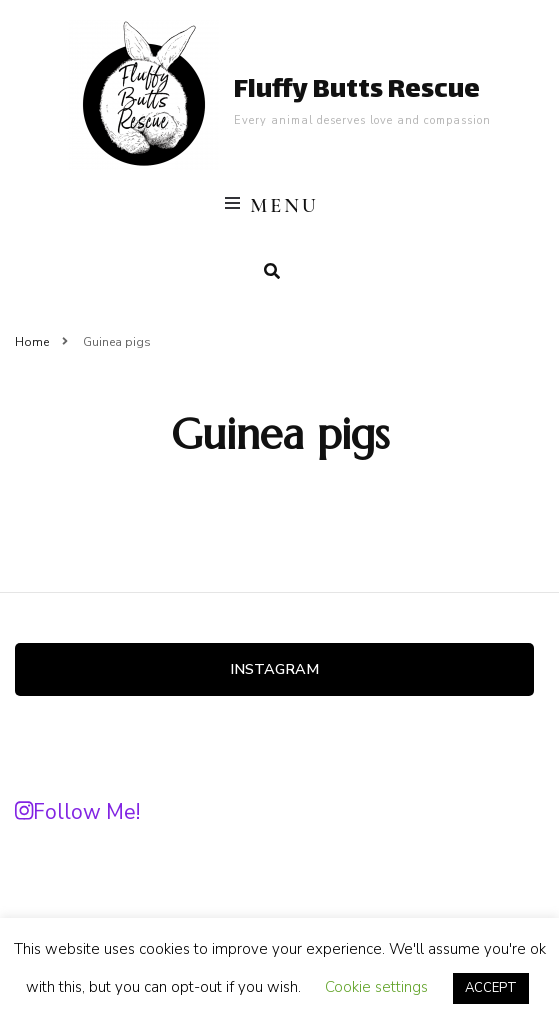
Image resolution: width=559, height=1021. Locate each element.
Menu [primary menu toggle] (272, 206)
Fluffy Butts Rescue (357, 91)
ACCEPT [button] (491, 988)
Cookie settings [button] (376, 987)
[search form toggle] (272, 271)
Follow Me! (77, 812)
